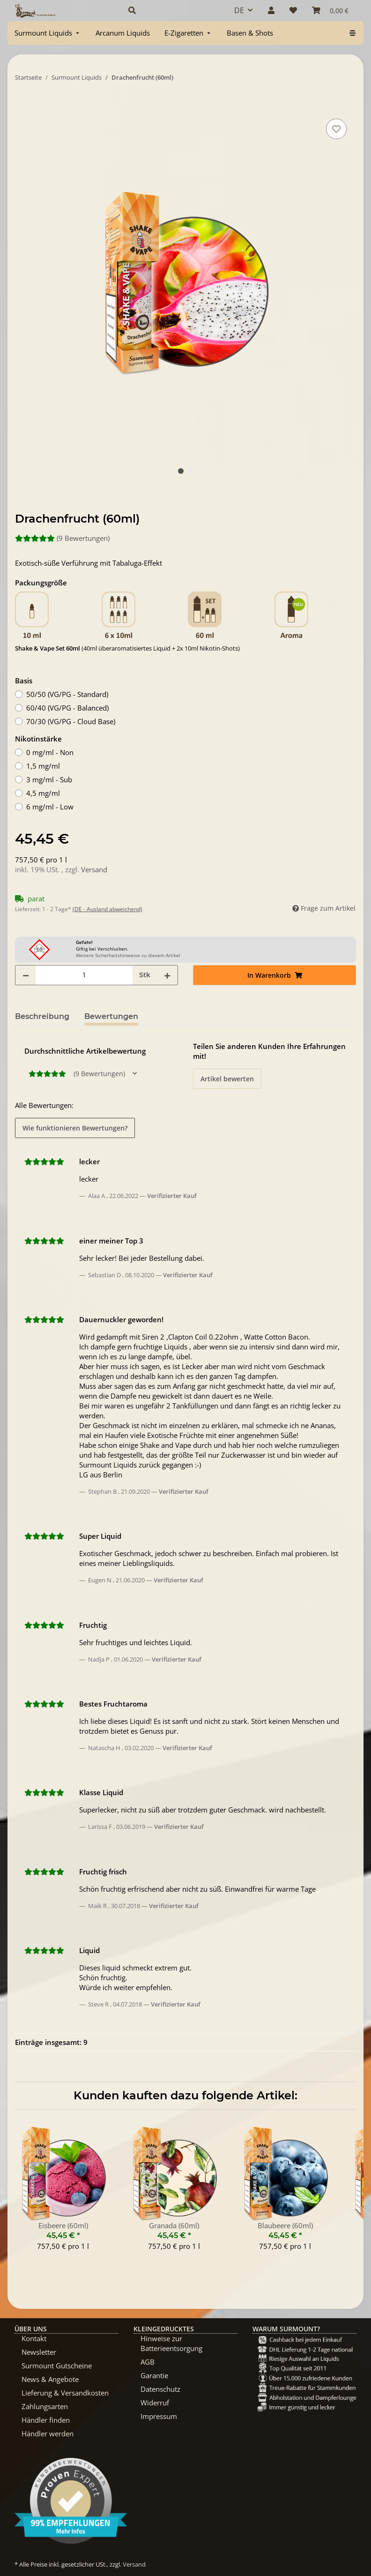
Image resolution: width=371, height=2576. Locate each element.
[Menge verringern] (25, 975)
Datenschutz (160, 2389)
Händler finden (46, 2420)
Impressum (159, 2416)
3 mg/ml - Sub (49, 779)
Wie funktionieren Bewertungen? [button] (74, 1127)
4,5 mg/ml (43, 793)
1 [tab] (181, 471)
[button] (170, 10)
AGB (148, 2361)
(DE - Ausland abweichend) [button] (107, 909)
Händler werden (48, 2433)
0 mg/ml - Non (50, 752)
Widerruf (155, 2402)
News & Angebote (50, 2379)
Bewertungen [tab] (111, 1016)
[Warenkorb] (330, 10)
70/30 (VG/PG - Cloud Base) (70, 721)
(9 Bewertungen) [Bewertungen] (62, 538)
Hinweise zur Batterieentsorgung (171, 2343)
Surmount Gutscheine (57, 2365)
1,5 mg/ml (43, 766)
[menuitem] (47, 33)
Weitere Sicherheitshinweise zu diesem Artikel (128, 955)
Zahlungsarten (45, 2406)
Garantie (154, 2375)
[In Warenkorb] (22, 106)
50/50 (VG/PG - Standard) (67, 694)
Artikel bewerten (227, 1078)
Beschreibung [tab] (42, 1016)
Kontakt (34, 2338)
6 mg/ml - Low (50, 806)
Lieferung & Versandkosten (65, 2392)
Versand (94, 869)
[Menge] (84, 975)
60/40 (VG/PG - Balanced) (67, 707)
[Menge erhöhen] (167, 975)
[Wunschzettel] (293, 10)
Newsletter (39, 2352)
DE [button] (239, 10)
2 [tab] (190, 471)
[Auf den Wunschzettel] (336, 129)
